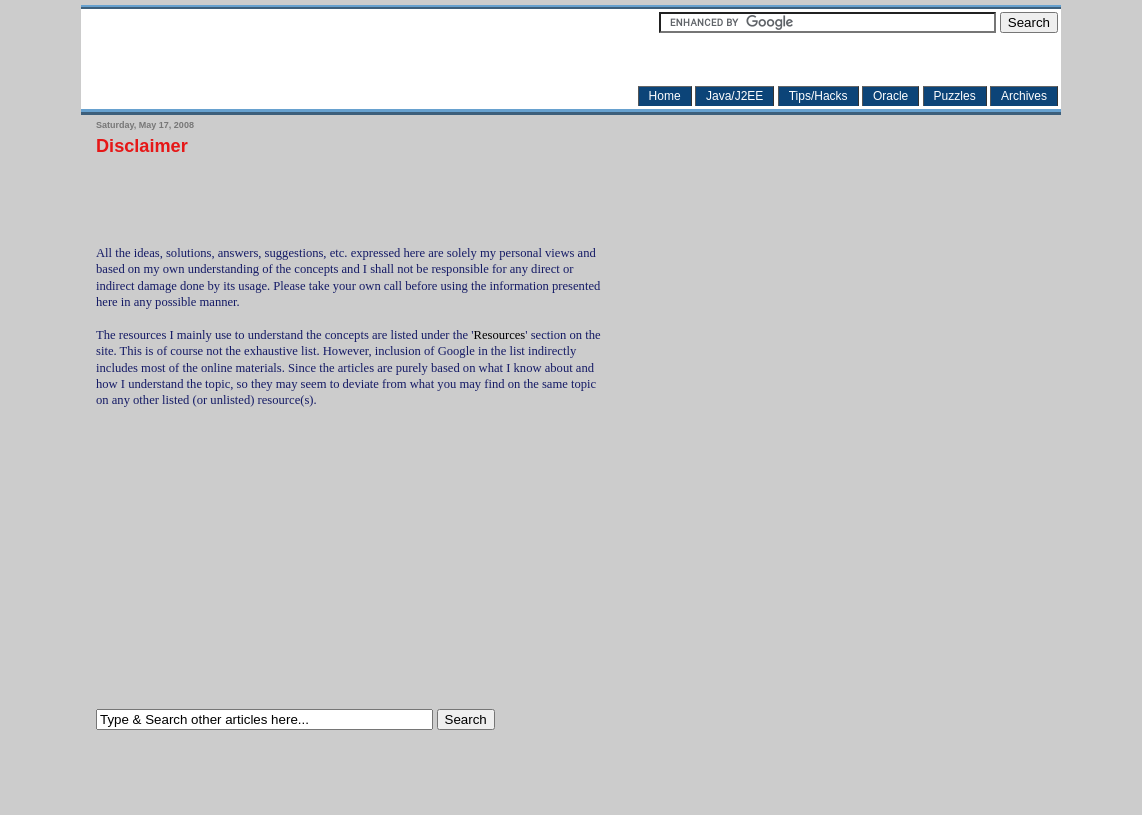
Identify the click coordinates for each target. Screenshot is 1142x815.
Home (665, 96)
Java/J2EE (734, 96)
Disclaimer (142, 146)
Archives (1024, 96)
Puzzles (955, 96)
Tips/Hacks (818, 96)
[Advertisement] (330, 194)
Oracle (890, 96)
